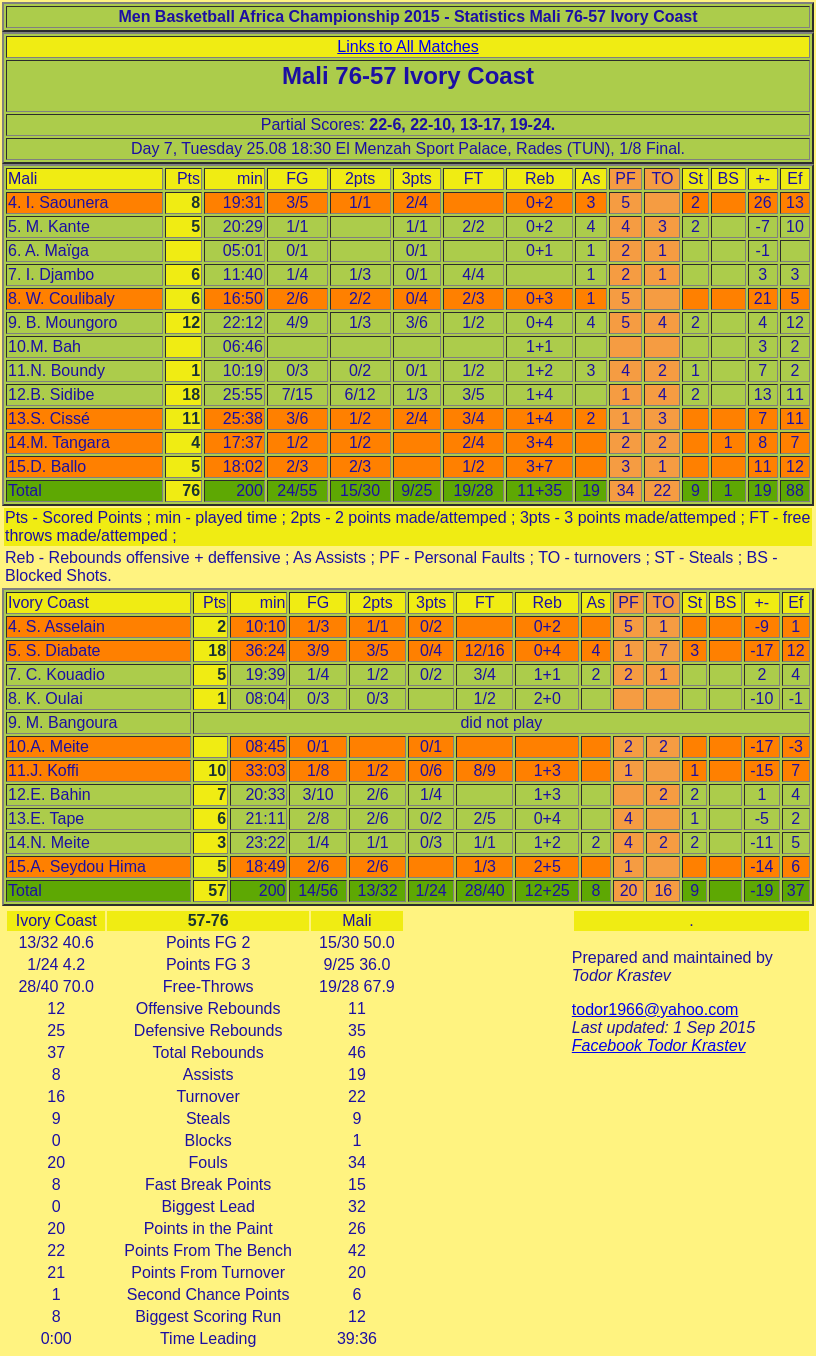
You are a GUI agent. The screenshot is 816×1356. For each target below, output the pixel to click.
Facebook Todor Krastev (659, 1045)
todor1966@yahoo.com (655, 1009)
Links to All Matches (407, 46)
